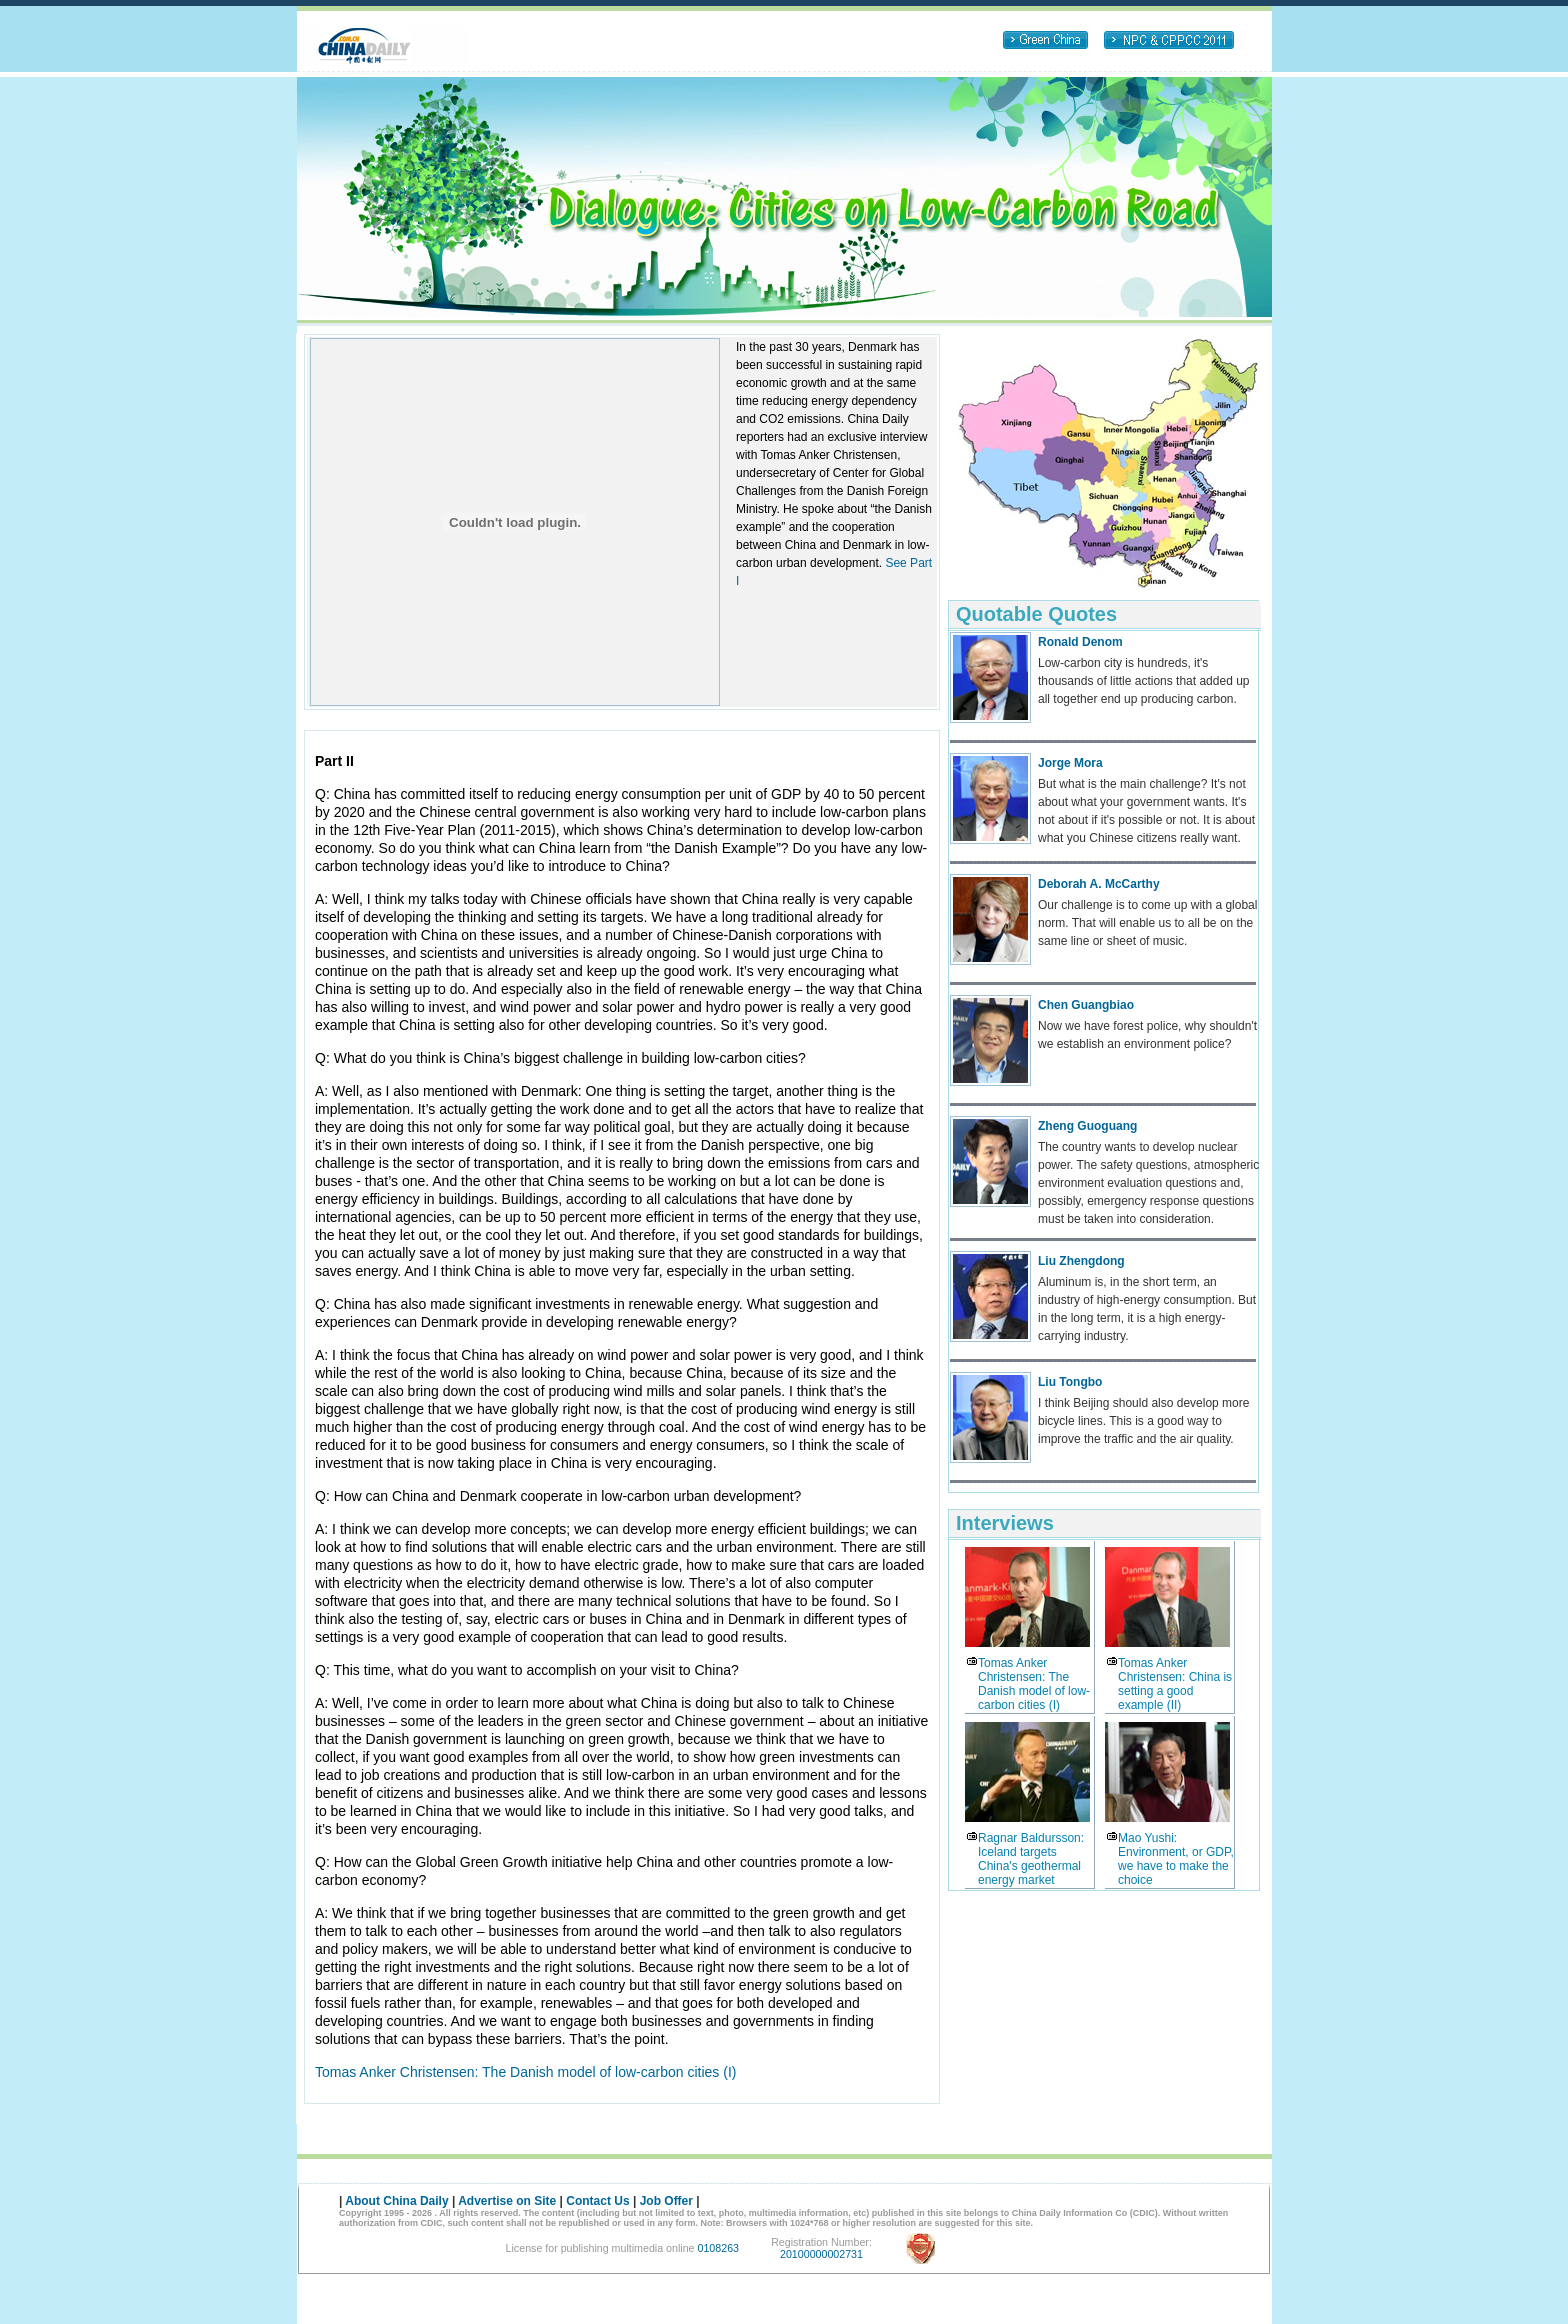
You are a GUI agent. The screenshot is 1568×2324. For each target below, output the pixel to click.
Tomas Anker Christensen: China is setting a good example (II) (1175, 1684)
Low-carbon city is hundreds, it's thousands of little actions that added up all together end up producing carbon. (1143, 681)
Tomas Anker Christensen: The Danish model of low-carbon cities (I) (525, 2072)
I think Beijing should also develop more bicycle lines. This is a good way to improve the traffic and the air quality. (1143, 1421)
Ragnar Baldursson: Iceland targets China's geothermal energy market (1031, 1859)
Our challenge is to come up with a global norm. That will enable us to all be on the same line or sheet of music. (1147, 923)
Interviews (1005, 1523)
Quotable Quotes (1036, 614)
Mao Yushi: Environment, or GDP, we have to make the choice (1176, 1859)
